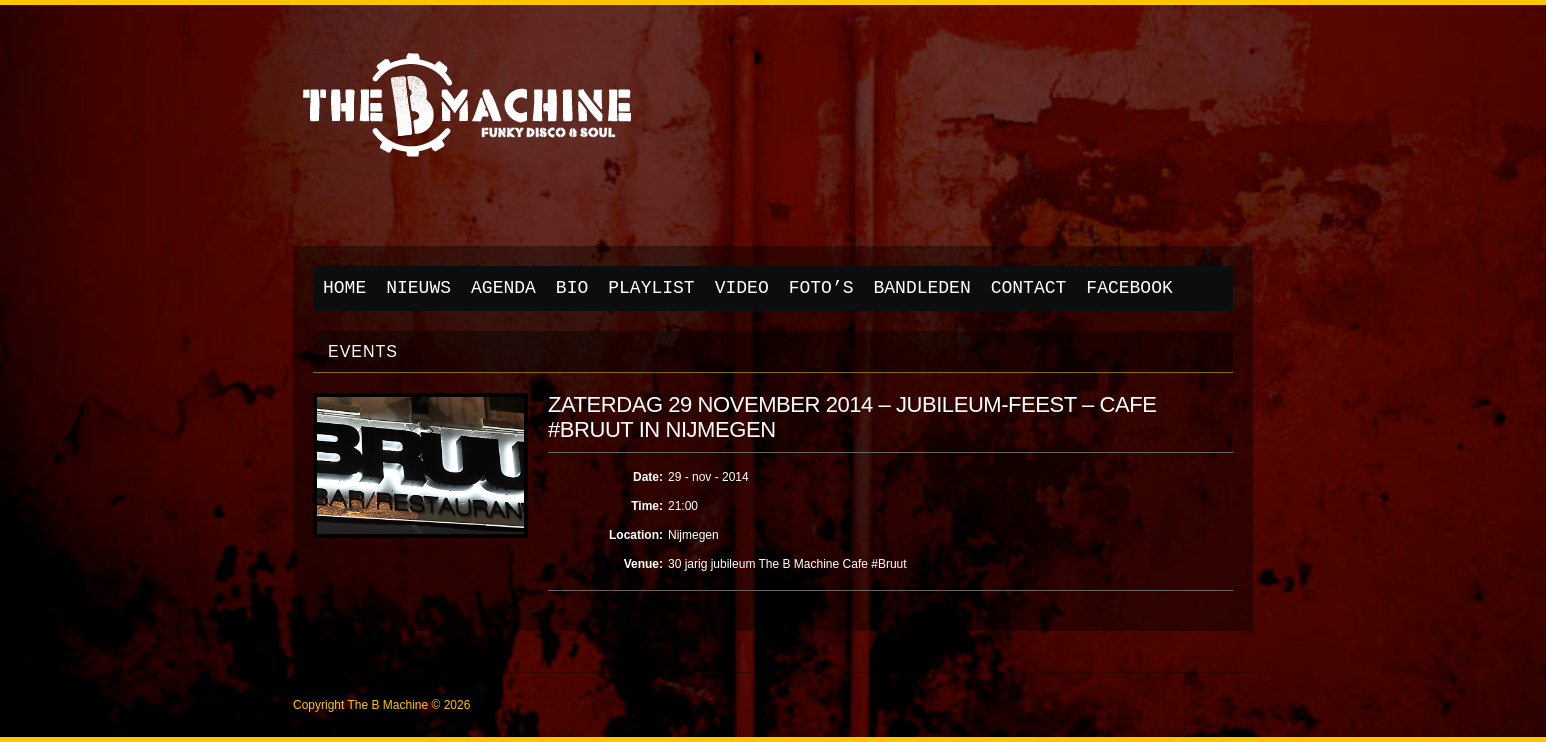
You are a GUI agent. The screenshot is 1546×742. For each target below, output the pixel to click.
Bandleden (922, 288)
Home (344, 288)
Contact (1029, 288)
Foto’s (821, 288)
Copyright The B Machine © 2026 (381, 705)
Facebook (1129, 288)
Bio (572, 288)
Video (742, 288)
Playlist (651, 288)
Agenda (503, 288)
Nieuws (418, 288)
